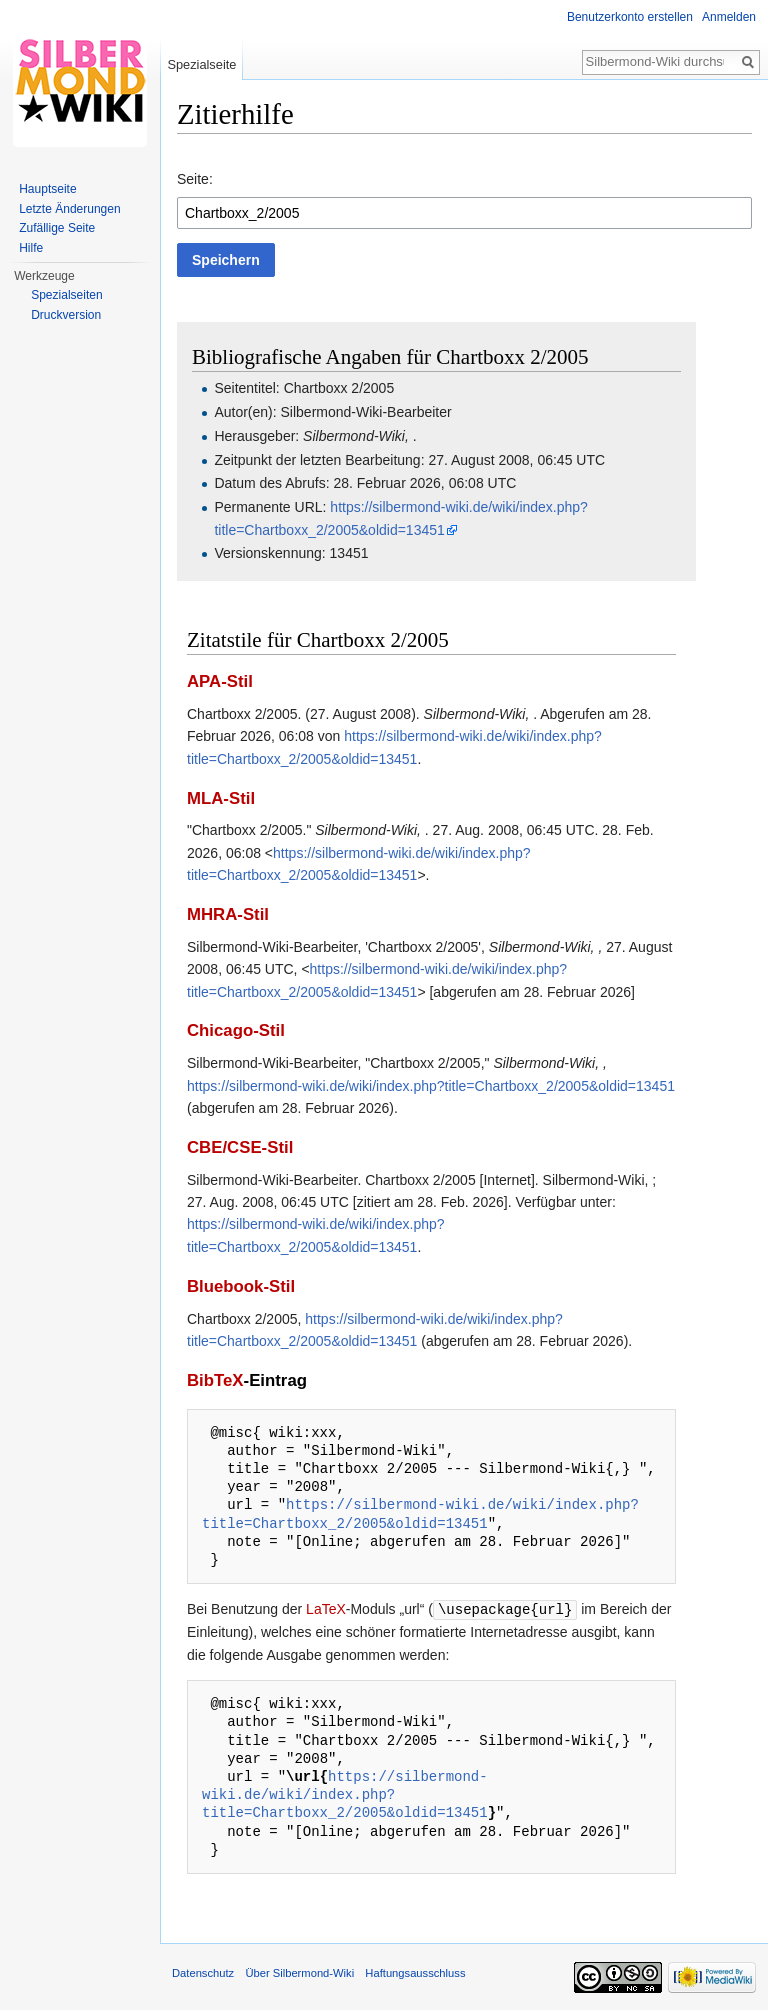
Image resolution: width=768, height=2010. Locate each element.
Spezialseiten (66, 295)
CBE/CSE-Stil (240, 1147)
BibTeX (215, 1380)
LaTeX (326, 1609)
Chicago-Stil (236, 1030)
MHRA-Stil (228, 914)
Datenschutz (203, 1972)
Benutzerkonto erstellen (630, 17)
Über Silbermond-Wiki (299, 1972)
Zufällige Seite (57, 228)
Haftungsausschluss (415, 1972)
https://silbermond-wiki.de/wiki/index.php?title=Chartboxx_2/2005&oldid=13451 (431, 1086)
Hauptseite (47, 189)
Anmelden (729, 17)
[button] (226, 260)
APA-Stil (220, 681)
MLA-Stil (221, 798)
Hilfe (31, 248)
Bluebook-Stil (241, 1286)
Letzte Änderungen (69, 209)
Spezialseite (201, 64)
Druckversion (66, 315)
